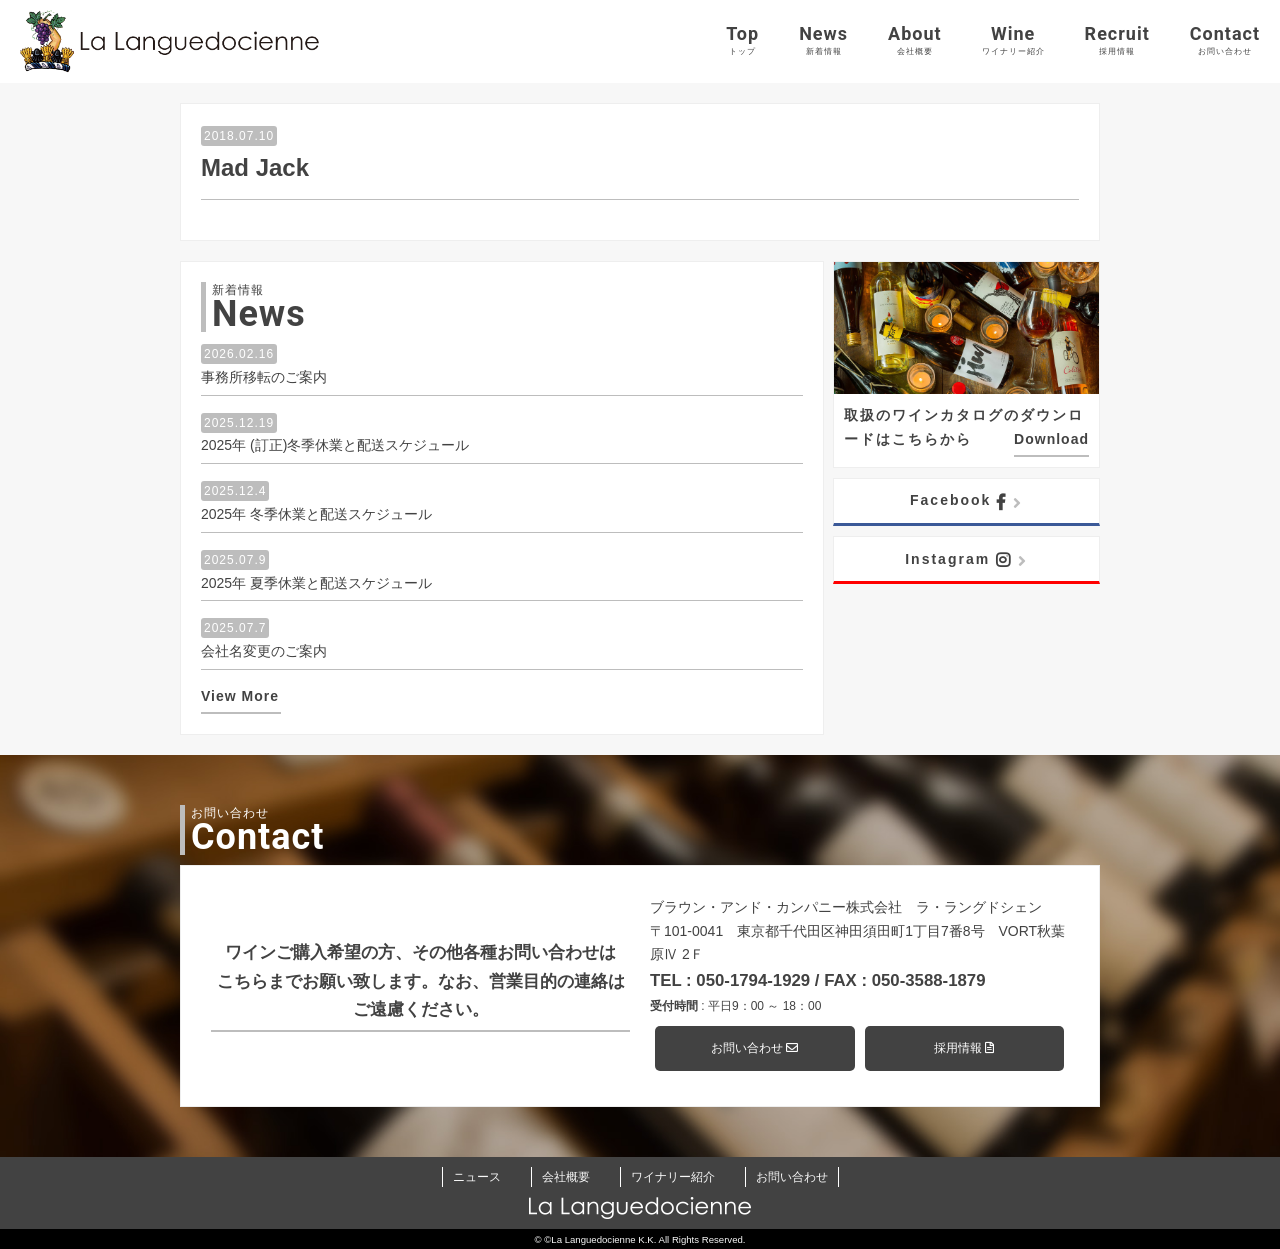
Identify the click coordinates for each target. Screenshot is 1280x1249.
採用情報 (964, 1048)
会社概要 (566, 1177)
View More (240, 696)
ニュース (477, 1177)
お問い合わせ (754, 1048)
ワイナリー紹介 (673, 1177)
